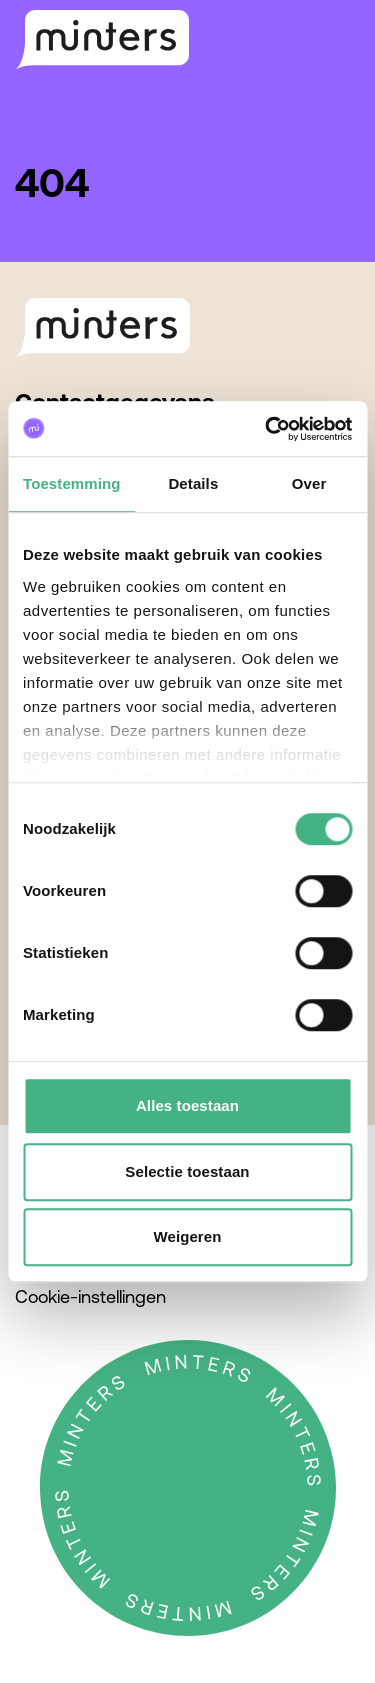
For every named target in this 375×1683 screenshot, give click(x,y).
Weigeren (187, 1236)
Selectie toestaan (187, 1171)
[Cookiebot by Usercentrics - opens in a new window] (267, 429)
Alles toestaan (187, 1105)
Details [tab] (193, 483)
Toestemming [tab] (72, 483)
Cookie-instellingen (90, 1296)
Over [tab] (309, 483)
